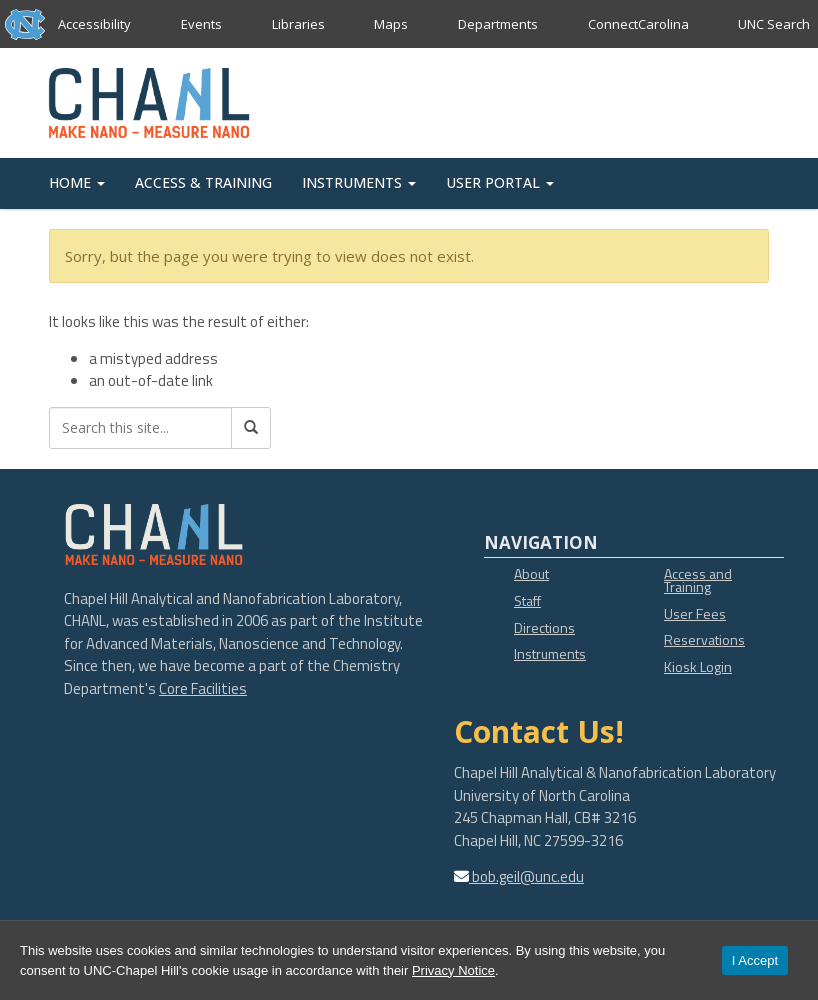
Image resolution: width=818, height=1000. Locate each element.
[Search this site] (140, 428)
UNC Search (774, 24)
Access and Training (698, 580)
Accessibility (94, 24)
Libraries (298, 24)
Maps (391, 24)
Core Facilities (203, 688)
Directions (544, 627)
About (531, 573)
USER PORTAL (500, 182)
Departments (498, 24)
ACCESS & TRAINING (203, 182)
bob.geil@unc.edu (526, 876)
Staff (527, 600)
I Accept (755, 960)
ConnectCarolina (637, 24)
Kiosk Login (698, 666)
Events (201, 24)
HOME (77, 182)
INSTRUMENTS (359, 182)
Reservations (704, 639)
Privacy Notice (453, 970)
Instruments (550, 653)
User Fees (695, 613)
